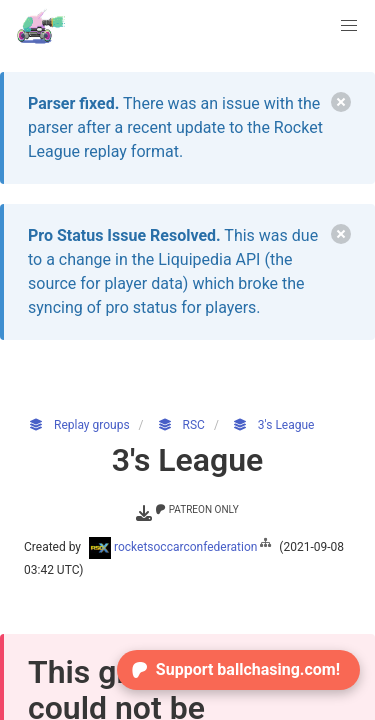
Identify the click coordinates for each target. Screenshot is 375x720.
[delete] (341, 102)
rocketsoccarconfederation (181, 547)
